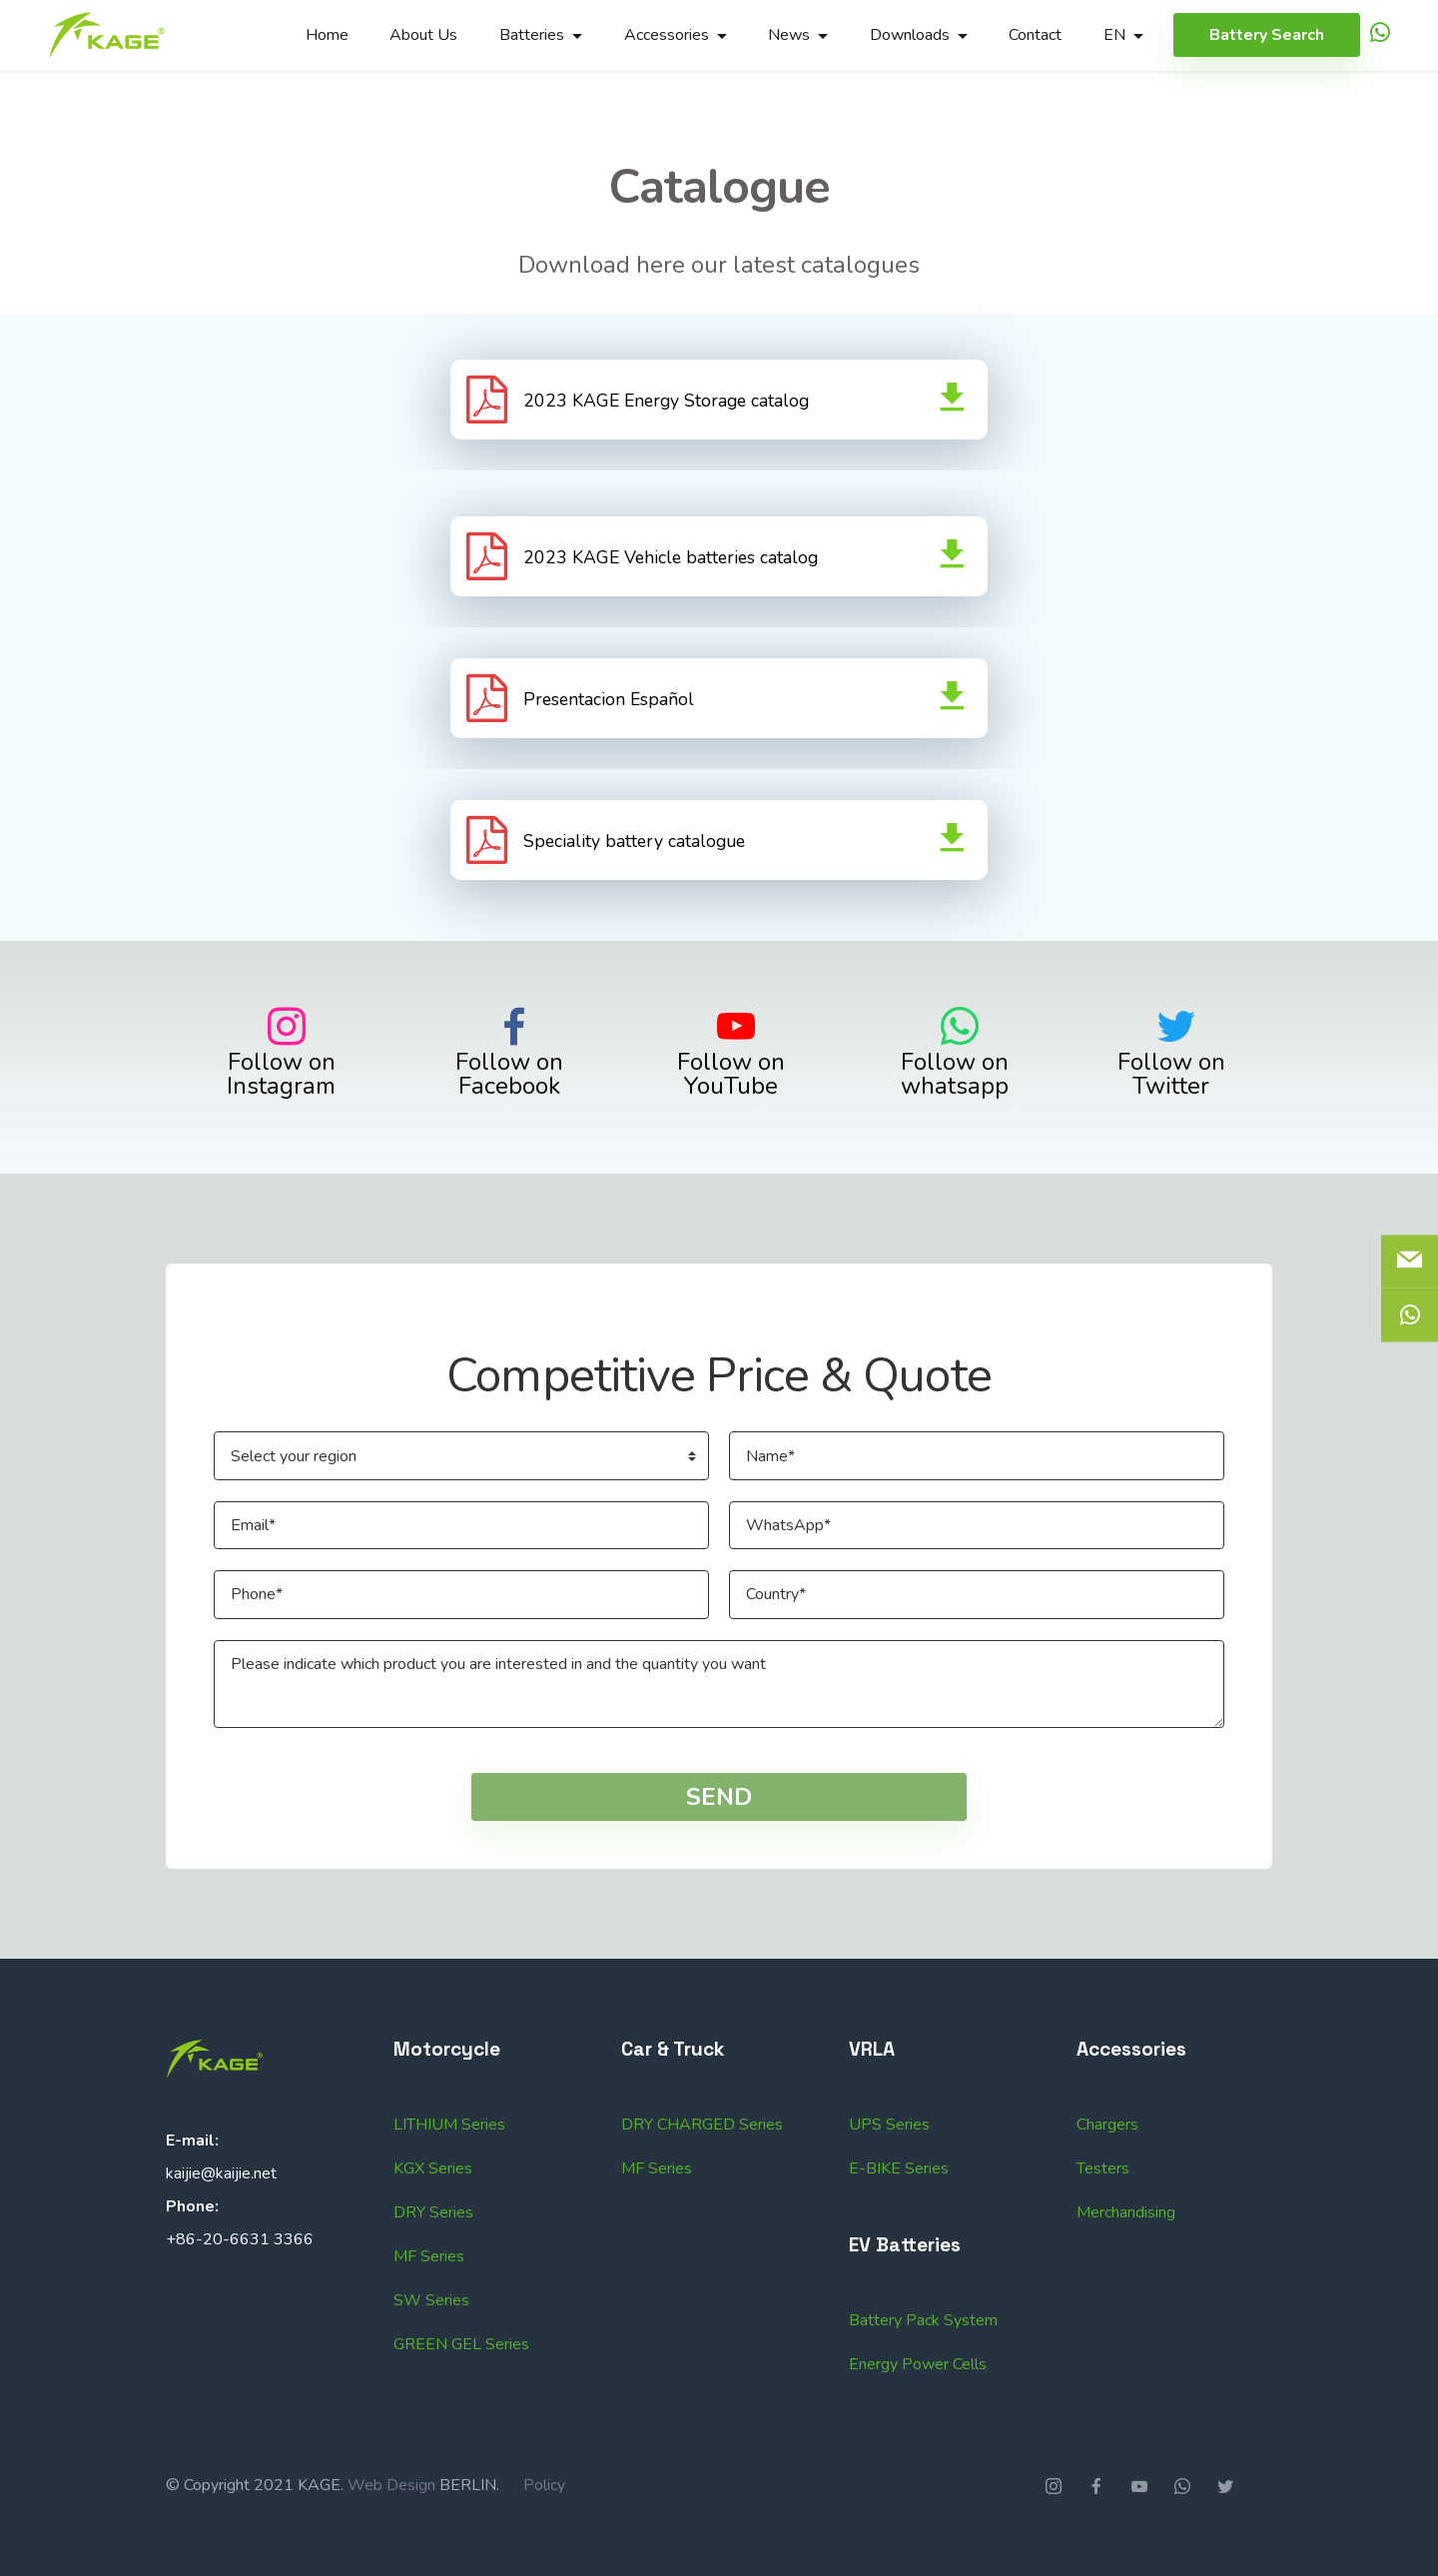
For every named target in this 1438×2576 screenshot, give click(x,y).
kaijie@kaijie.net (221, 2217)
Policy (544, 2529)
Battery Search (1266, 35)
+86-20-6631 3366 (240, 2283)
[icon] (1380, 35)
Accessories (666, 35)
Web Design (391, 2529)
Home (327, 35)
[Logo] (107, 35)
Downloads (910, 35)
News (789, 35)
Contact (1035, 35)
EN (1114, 35)
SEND (719, 1841)
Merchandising (1126, 2300)
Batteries (531, 35)
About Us (423, 35)
